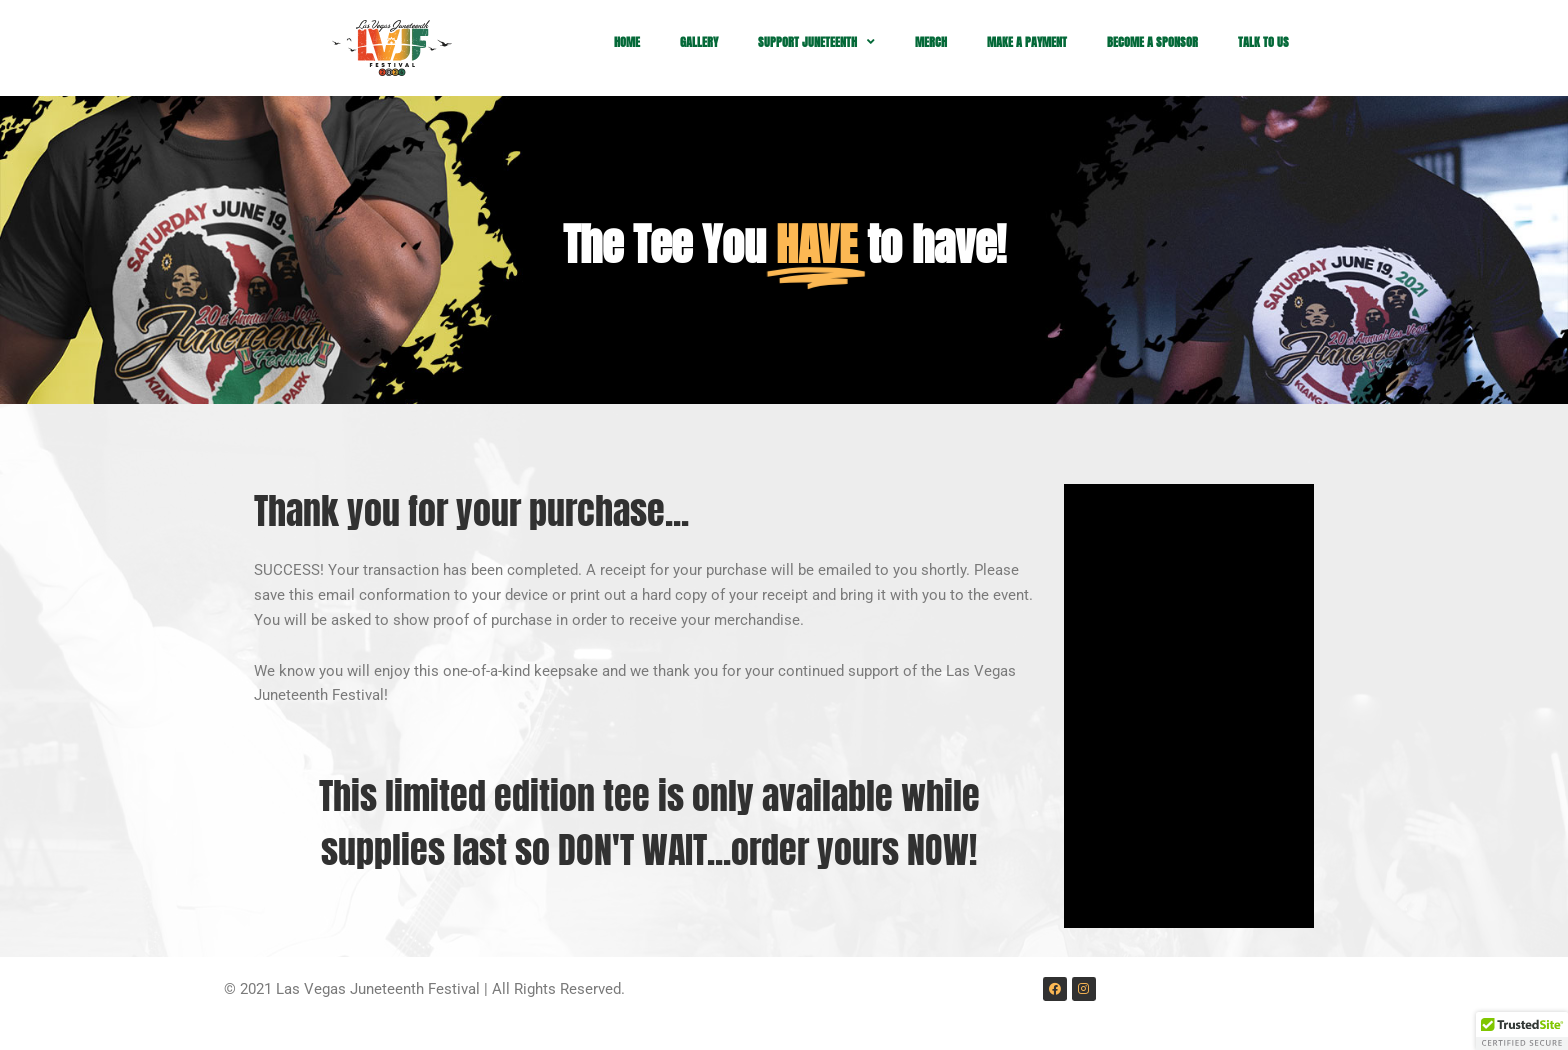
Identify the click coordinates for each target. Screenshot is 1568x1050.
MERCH (931, 42)
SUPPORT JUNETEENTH (816, 42)
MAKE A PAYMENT (1027, 42)
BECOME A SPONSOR (1152, 42)
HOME (627, 42)
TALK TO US (1263, 42)
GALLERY (699, 42)
